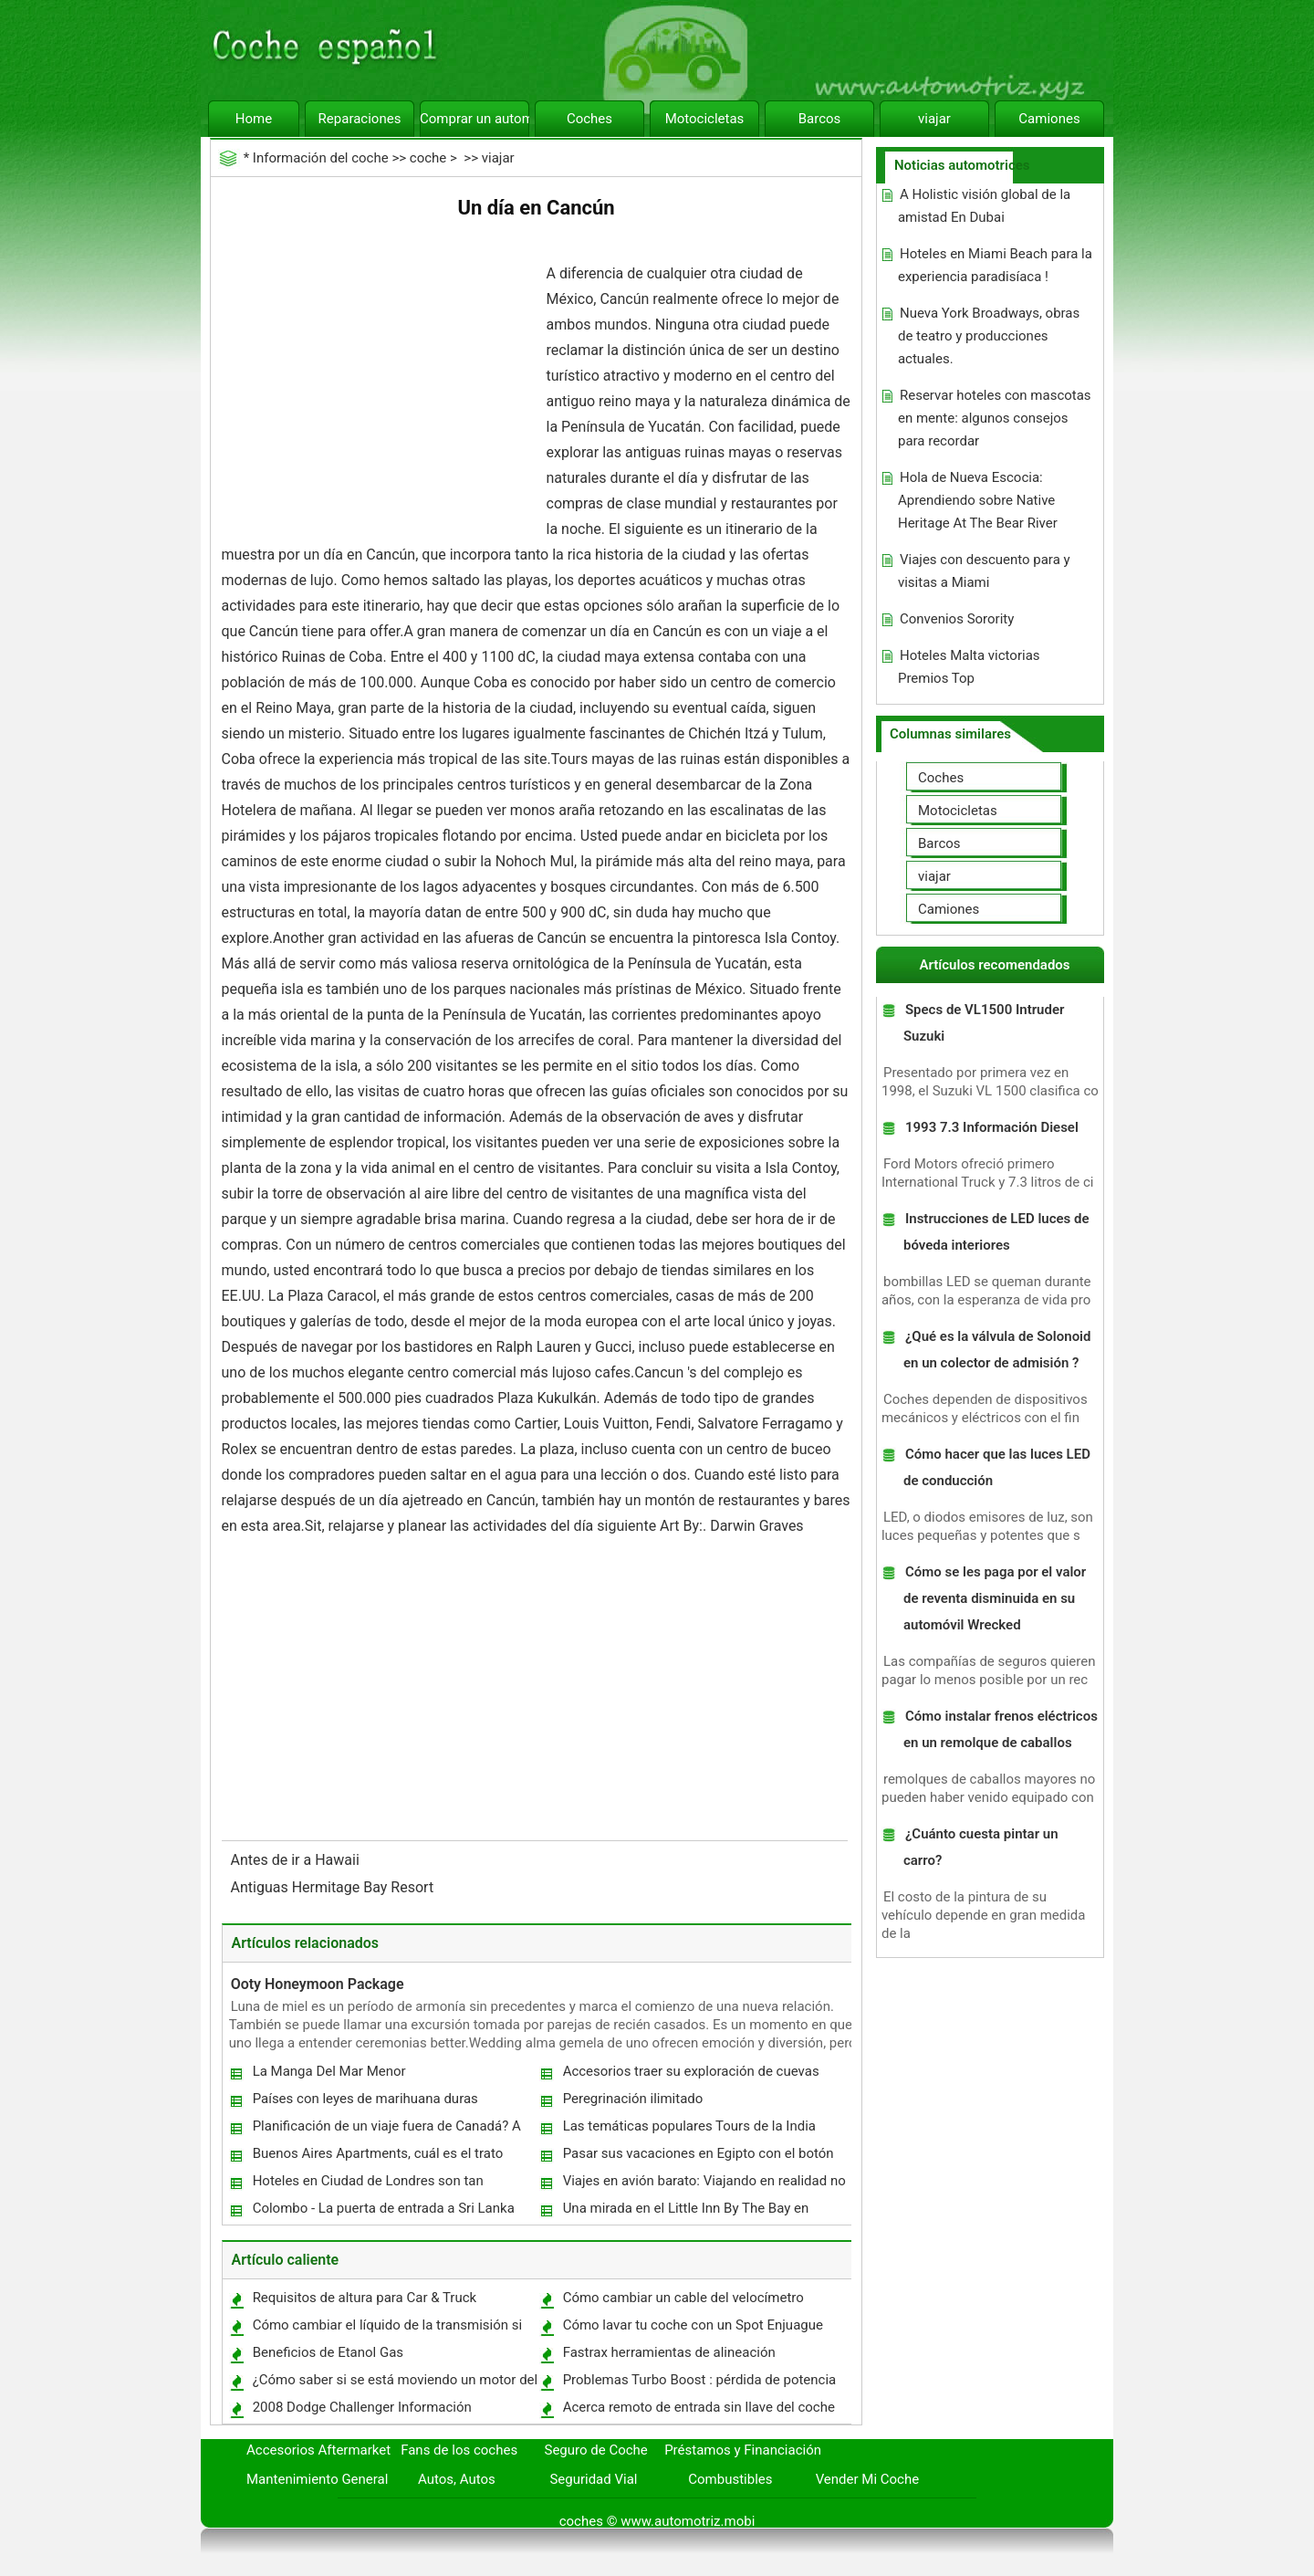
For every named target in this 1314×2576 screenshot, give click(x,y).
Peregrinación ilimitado (633, 2098)
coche (428, 158)
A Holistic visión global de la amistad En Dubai (984, 205)
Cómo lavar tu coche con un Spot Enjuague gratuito (692, 2329)
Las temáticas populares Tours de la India (689, 2126)
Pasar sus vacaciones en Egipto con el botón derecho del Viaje (697, 2157)
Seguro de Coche (596, 2450)
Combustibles (730, 2479)
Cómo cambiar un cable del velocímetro (683, 2297)
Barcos (819, 118)
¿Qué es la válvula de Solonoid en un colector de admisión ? (997, 1349)
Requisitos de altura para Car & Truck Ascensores (364, 2301)
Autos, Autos (456, 2479)
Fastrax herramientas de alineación (669, 2352)
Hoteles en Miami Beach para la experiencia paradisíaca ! (995, 265)
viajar (934, 118)
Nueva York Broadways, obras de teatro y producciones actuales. (988, 336)
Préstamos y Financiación (742, 2450)
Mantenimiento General (317, 2479)
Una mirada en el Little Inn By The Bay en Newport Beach (685, 2212)
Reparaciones (360, 118)
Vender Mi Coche (868, 2479)
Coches (589, 118)
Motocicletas (705, 118)
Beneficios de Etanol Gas (328, 2352)
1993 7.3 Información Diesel (992, 1127)
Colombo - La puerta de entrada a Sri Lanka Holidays (383, 2212)
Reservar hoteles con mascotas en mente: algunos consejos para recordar (994, 418)
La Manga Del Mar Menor (329, 2071)
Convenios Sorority (957, 619)
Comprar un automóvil (474, 118)
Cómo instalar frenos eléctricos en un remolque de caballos (1000, 1729)
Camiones (1048, 118)
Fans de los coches (459, 2450)
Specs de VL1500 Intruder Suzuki (983, 1022)
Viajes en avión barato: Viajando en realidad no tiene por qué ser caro (703, 2185)
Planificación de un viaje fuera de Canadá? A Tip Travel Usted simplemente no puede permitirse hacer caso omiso (386, 2130)
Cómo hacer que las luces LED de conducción (996, 1467)
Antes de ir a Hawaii (297, 1860)
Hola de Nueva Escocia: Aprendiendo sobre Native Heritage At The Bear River (978, 500)
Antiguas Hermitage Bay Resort (334, 1887)
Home (253, 118)
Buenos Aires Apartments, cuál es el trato (378, 2153)
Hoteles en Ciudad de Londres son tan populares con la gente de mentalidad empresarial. (367, 2185)
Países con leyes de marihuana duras (365, 2098)
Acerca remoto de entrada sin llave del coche (699, 2407)
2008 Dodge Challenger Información (362, 2407)
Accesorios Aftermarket (318, 2450)
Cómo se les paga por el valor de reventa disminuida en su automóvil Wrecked (994, 1598)
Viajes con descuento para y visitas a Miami (984, 571)
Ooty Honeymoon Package (317, 1984)
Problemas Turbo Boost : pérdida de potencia (700, 2380)
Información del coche (321, 158)
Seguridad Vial (593, 2479)
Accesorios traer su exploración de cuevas (691, 2071)
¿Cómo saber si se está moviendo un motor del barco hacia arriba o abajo (394, 2384)
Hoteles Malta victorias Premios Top (969, 666)
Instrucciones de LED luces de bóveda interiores (996, 1231)
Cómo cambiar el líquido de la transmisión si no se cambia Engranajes (387, 2329)
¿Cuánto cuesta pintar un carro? (980, 1847)
